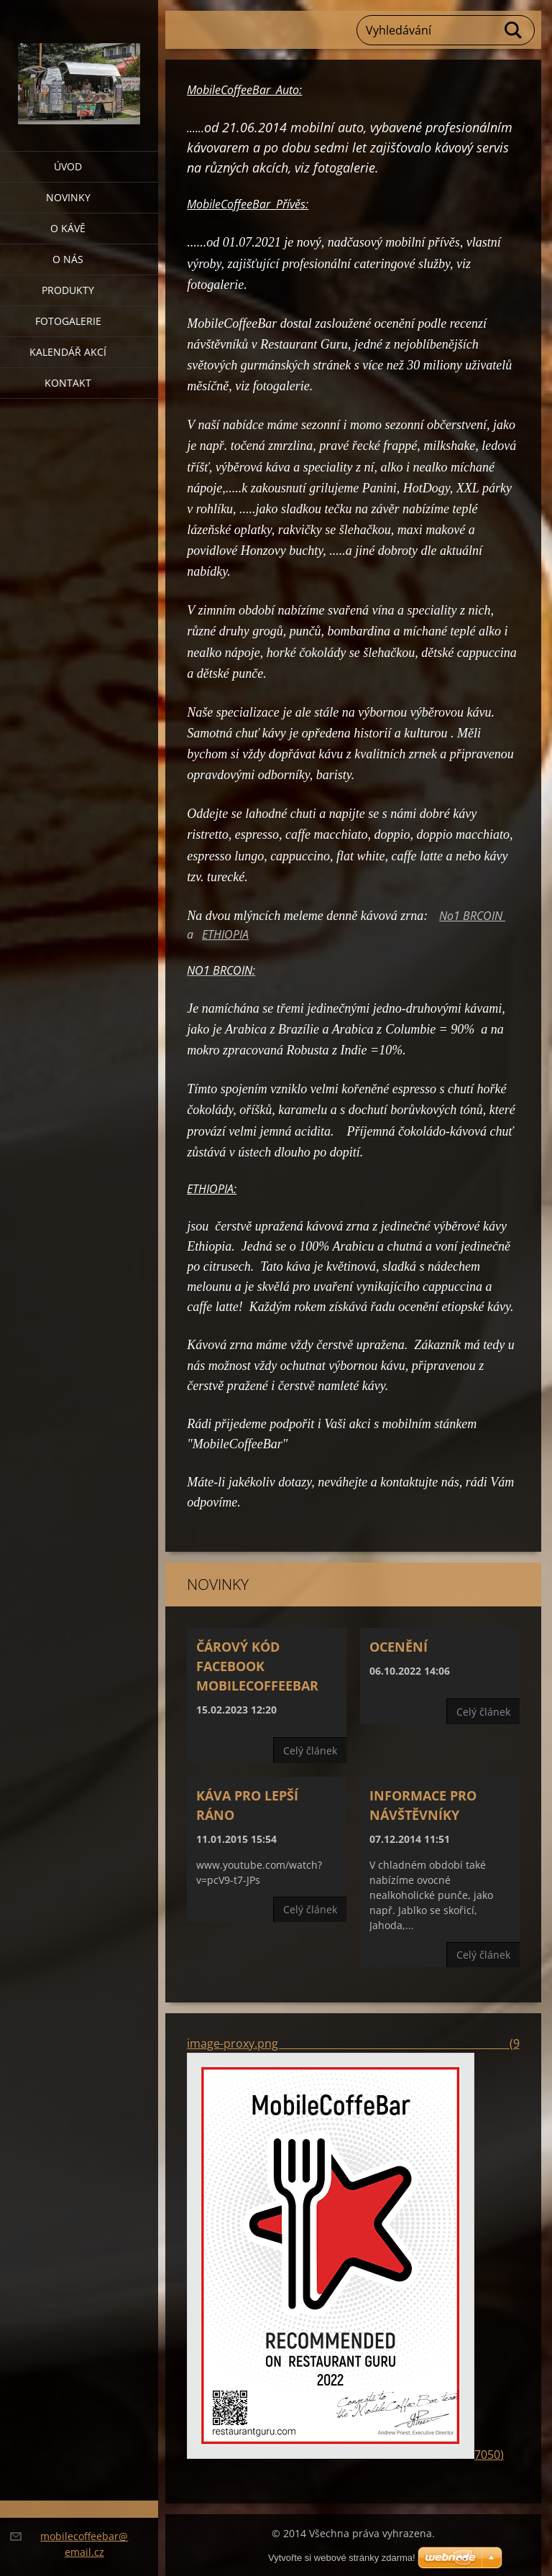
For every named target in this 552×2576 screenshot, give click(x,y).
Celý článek (310, 1750)
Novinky (68, 197)
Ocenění (398, 1646)
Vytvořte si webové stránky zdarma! (341, 2557)
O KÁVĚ (68, 228)
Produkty (68, 290)
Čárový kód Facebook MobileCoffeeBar (257, 1666)
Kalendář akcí (67, 352)
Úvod (68, 166)
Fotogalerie (68, 321)
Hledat (514, 30)
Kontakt (68, 383)
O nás (67, 259)
